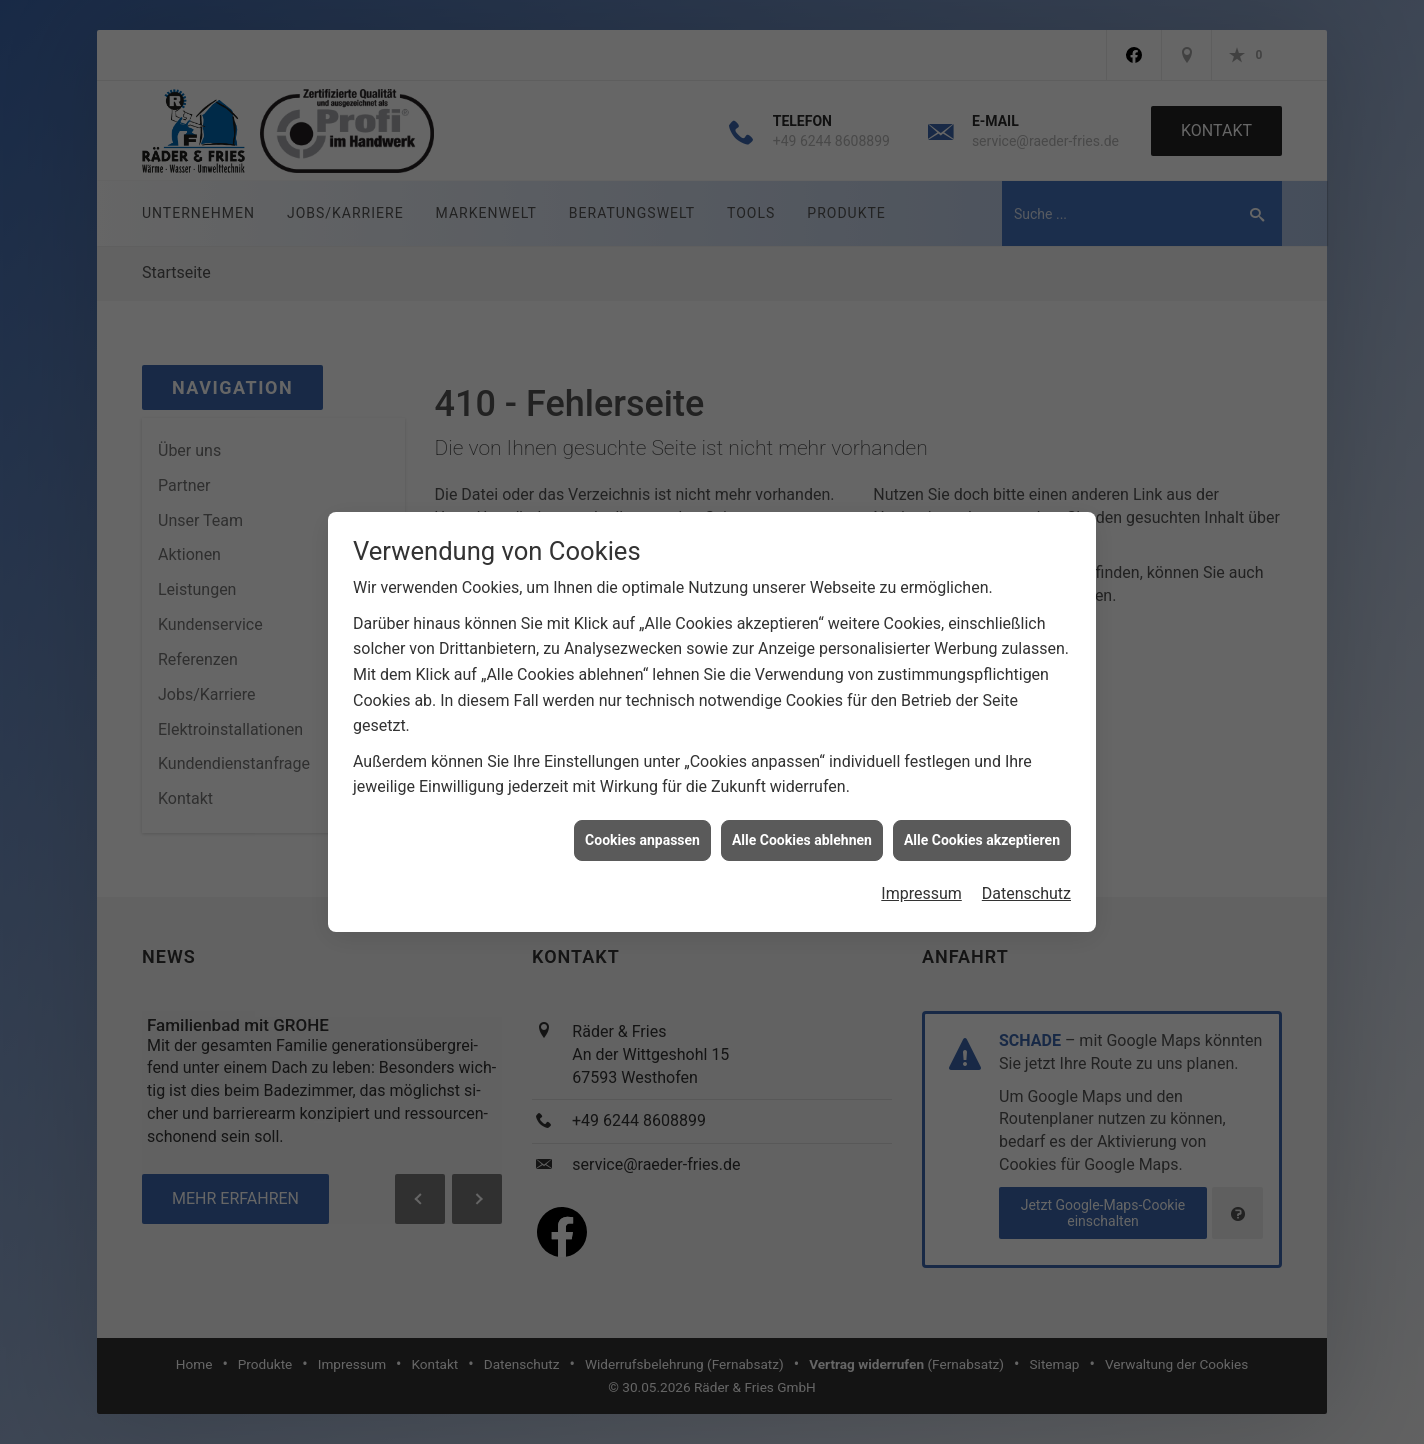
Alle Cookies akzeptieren (982, 826)
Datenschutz (1026, 879)
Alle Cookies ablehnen (802, 826)
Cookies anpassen (642, 826)
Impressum (921, 879)
